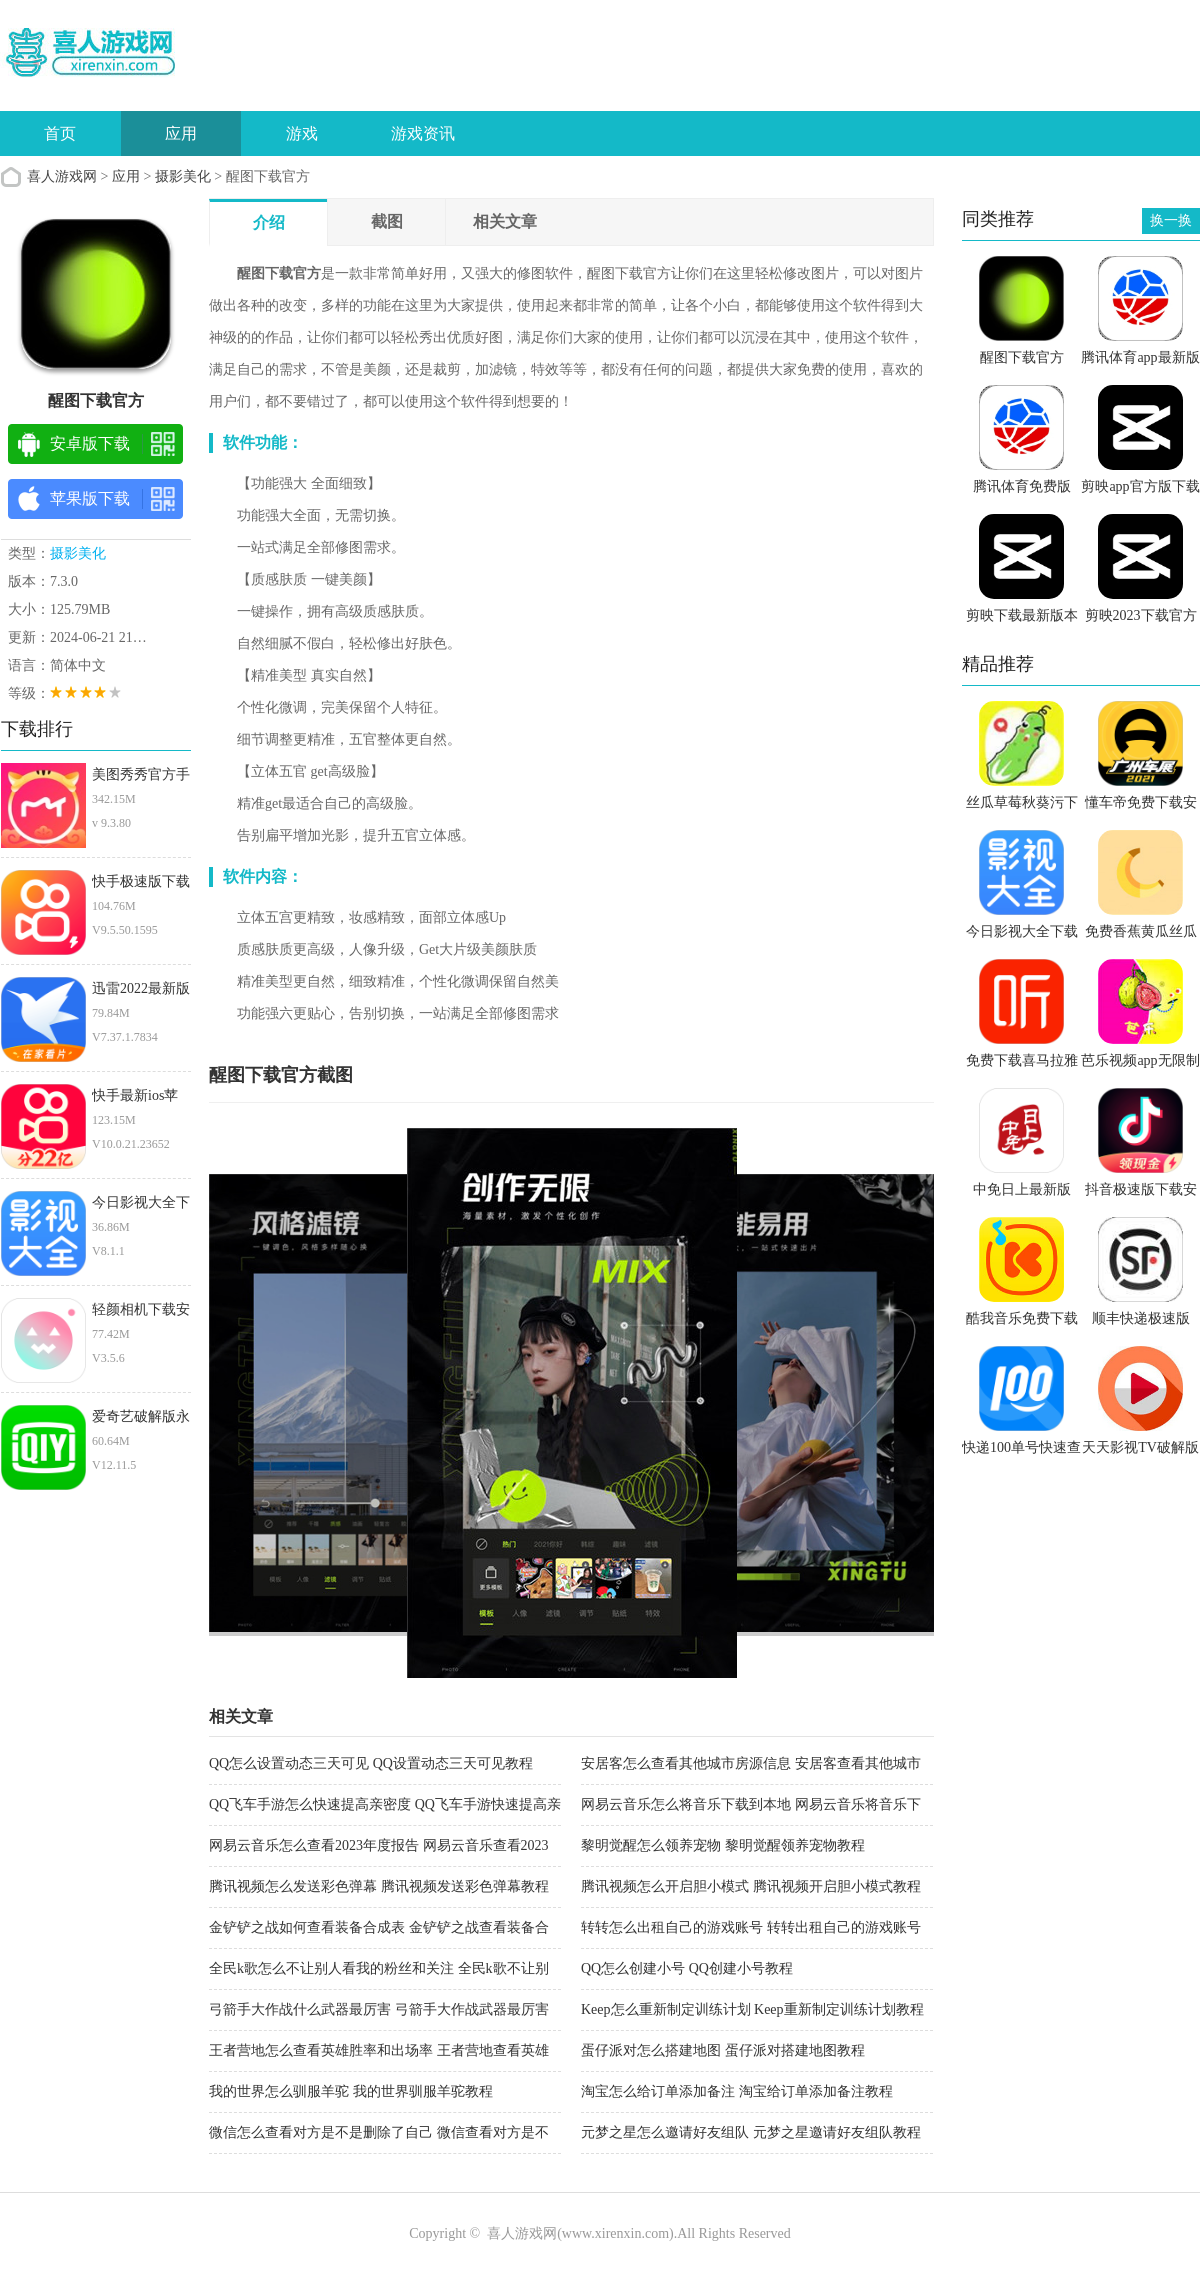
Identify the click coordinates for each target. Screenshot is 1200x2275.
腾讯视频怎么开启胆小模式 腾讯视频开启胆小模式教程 (751, 1886)
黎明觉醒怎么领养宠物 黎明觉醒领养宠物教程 (723, 1845)
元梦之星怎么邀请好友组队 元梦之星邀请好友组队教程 (751, 2132)
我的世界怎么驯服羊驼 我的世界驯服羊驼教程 (351, 2091)
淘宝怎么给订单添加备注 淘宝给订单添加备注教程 (737, 2091)
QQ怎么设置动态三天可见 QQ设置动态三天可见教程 (371, 1763)
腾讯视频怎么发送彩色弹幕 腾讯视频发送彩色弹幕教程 (379, 1886)
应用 (181, 133)
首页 (60, 133)
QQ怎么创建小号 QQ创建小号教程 (687, 1968)
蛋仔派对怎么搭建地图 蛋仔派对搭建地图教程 (723, 2050)
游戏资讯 (423, 133)
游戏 (302, 133)
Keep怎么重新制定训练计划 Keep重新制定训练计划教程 (752, 2009)
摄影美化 (183, 176)
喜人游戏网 (62, 176)
